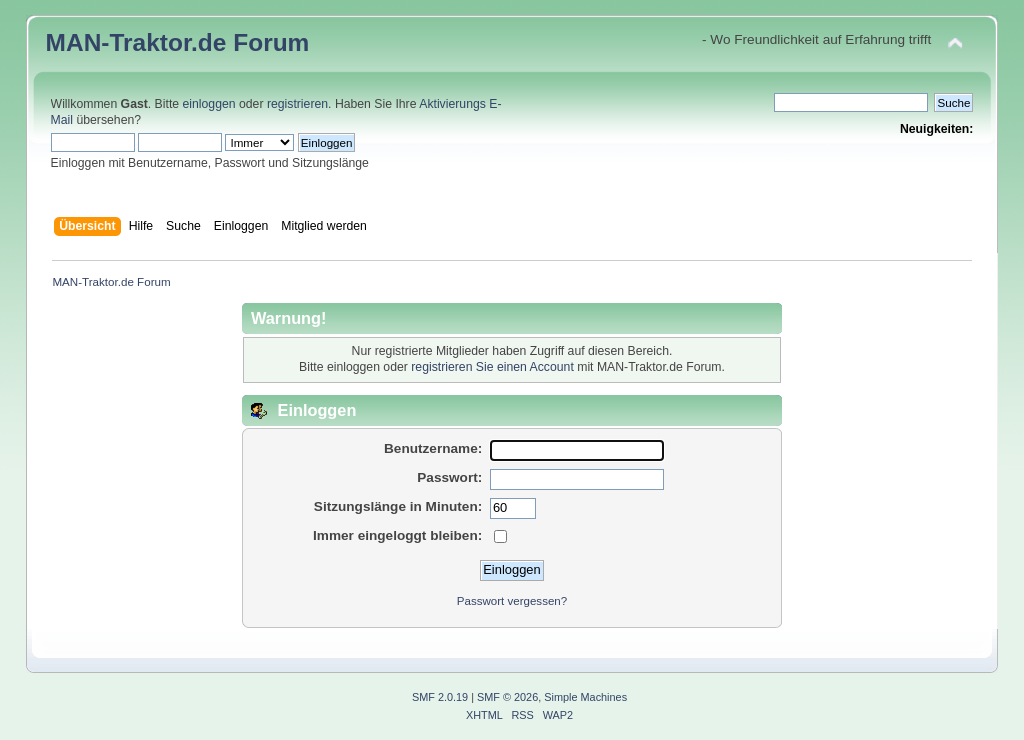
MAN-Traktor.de (136, 42)
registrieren (297, 104)
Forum (271, 42)
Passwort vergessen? (512, 601)
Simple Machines (585, 697)
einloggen (209, 104)
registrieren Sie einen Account (492, 367)
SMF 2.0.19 (440, 697)
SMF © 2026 (507, 697)
